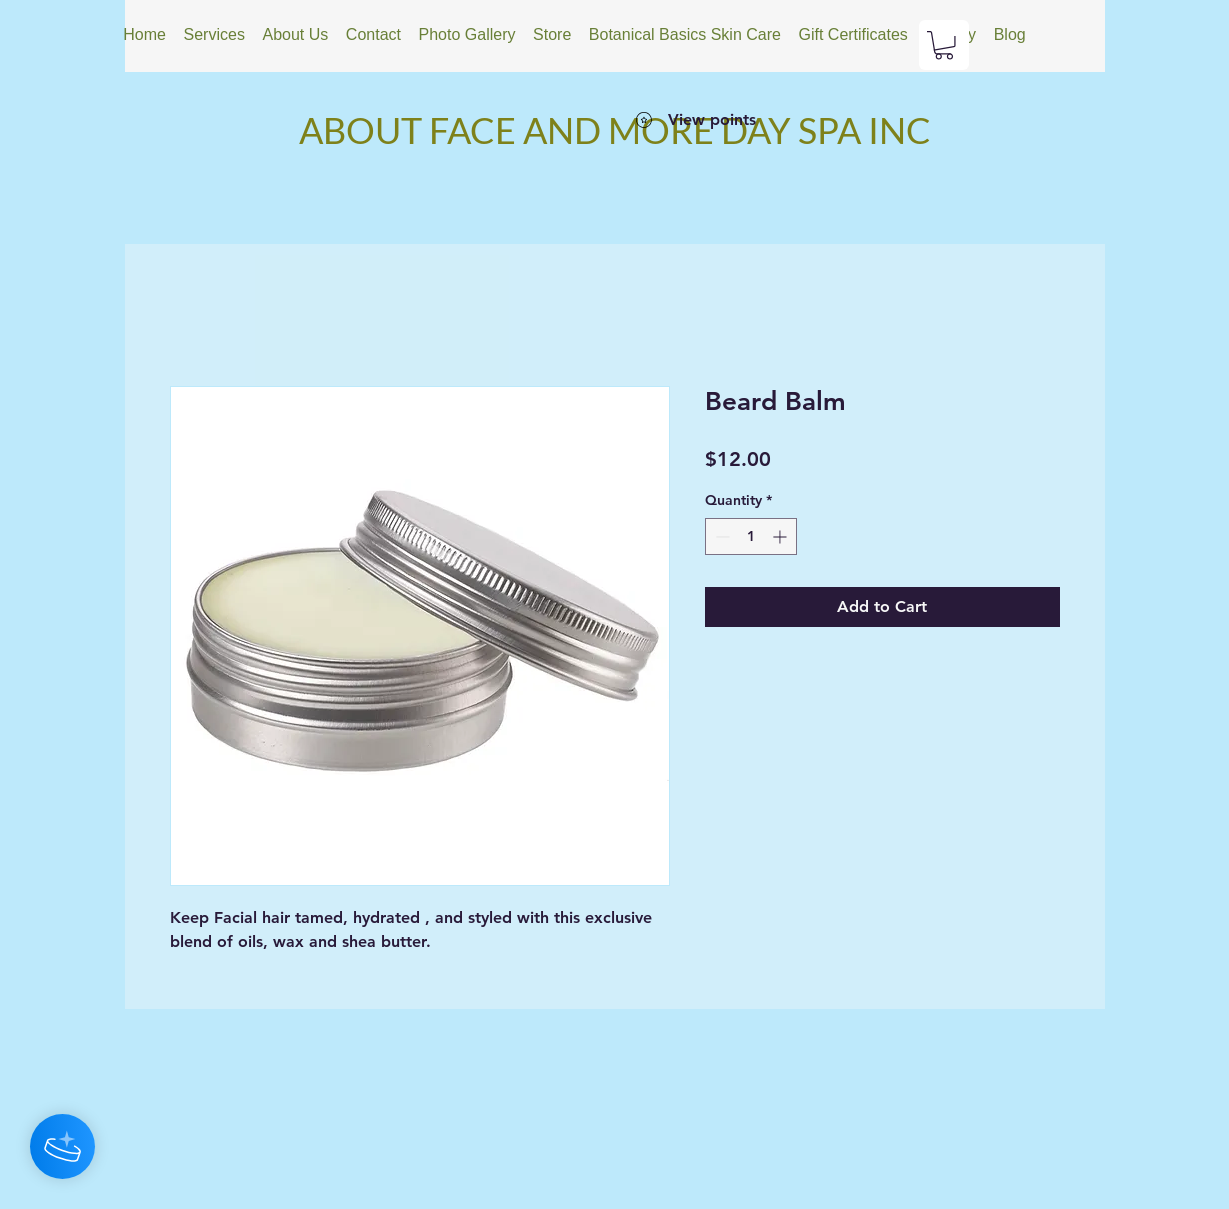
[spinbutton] (751, 536)
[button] (944, 45)
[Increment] (781, 536)
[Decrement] (720, 536)
